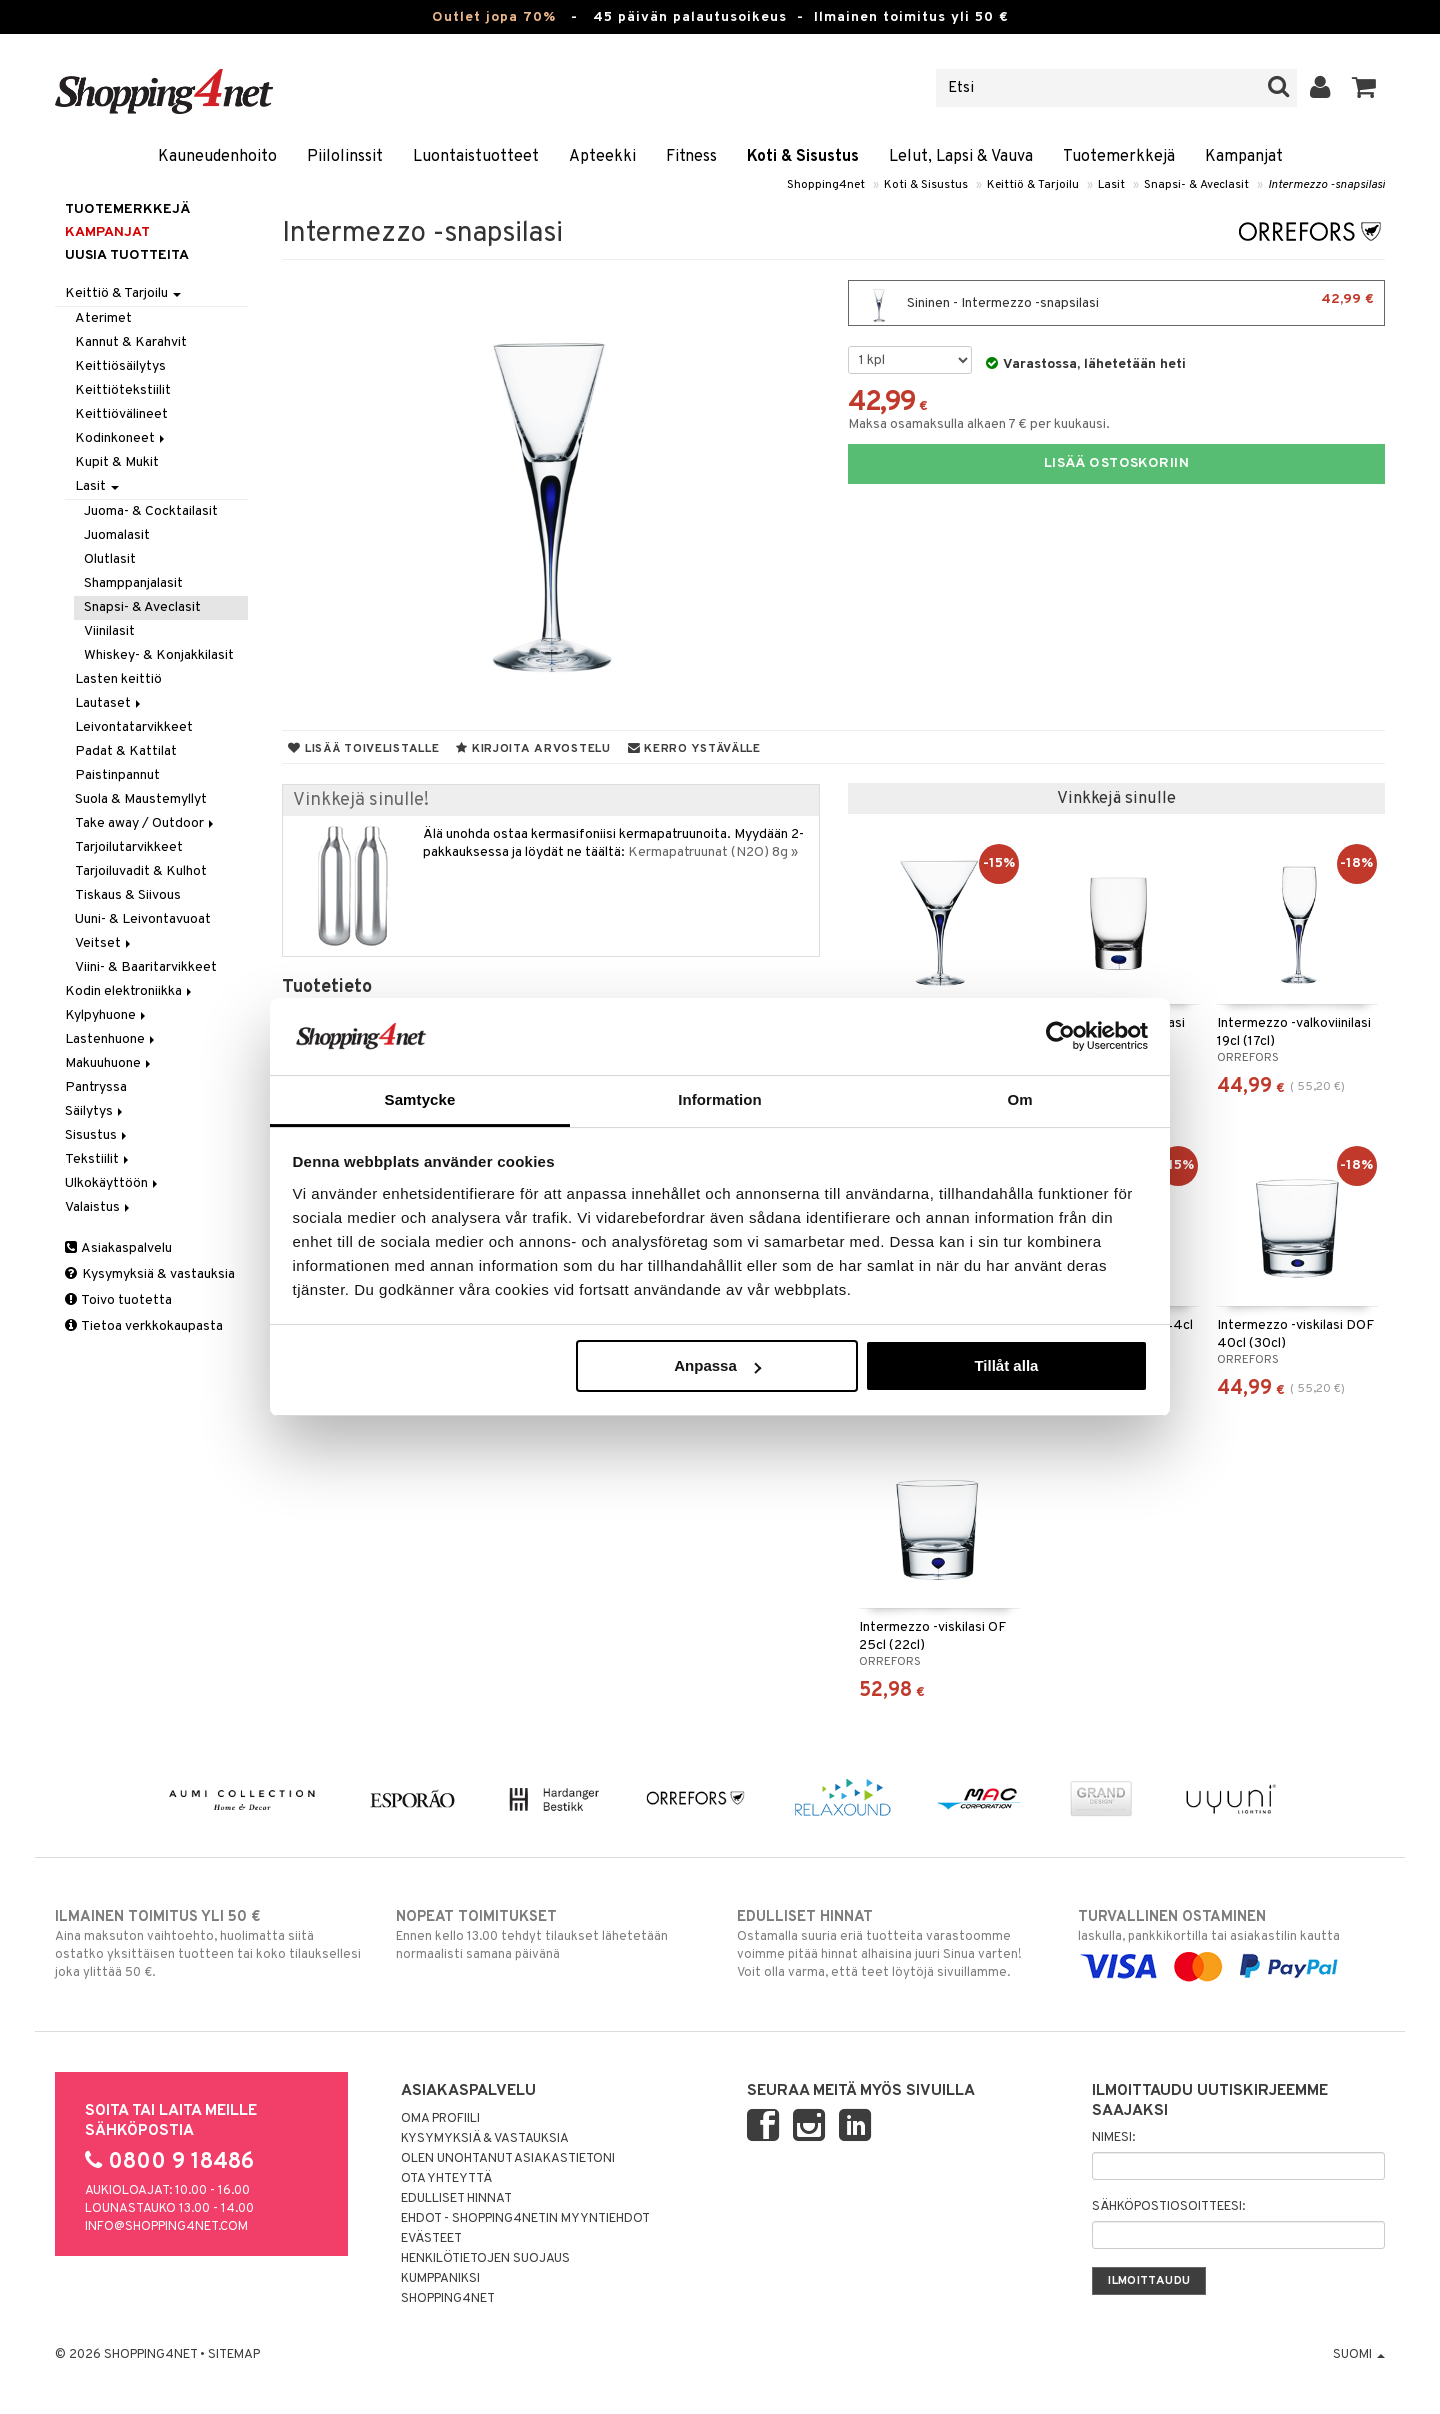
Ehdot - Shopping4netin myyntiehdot (525, 2219)
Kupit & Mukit (117, 462)
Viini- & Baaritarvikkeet (146, 967)
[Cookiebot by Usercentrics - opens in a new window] (1060, 1036)
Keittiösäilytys (120, 366)
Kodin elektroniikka (130, 991)
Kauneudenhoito (217, 157)
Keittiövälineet (121, 414)
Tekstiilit (98, 1159)
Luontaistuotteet (476, 157)
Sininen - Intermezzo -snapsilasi (1116, 303)
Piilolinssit (345, 157)
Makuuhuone (109, 1063)
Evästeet (431, 2239)
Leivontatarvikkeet (134, 727)
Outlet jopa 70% (494, 17)
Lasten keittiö (118, 679)
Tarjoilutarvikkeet (129, 847)
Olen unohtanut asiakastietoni (508, 2159)
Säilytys (95, 1111)
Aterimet (103, 318)
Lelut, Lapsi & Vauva (961, 157)
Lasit (1111, 185)
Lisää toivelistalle (363, 749)
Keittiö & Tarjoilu (1033, 185)
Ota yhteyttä (446, 2179)
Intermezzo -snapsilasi (1326, 185)
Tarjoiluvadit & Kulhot (141, 871)
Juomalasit (117, 535)
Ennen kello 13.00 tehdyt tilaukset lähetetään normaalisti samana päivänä (549, 1935)
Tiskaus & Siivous (128, 895)
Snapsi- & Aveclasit (1196, 185)
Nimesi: (1113, 2138)
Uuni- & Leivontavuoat (143, 919)
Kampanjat (1244, 157)
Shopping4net (826, 185)
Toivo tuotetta (118, 1300)
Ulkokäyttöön (113, 1183)
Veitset (104, 943)
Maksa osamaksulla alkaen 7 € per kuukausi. (979, 424)
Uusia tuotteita (127, 255)
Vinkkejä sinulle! (361, 800)
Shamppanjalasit (133, 583)
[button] (1364, 88)
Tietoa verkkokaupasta (144, 1326)
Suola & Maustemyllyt (141, 799)
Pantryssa (96, 1087)
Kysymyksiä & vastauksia (150, 1274)
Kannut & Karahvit (131, 342)
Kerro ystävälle (694, 749)
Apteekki (602, 157)
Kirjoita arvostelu (533, 749)
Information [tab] (720, 1099)
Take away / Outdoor (146, 823)
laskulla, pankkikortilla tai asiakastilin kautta (1231, 1942)
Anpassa (717, 1365)
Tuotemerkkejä (1119, 157)
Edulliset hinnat (456, 2199)
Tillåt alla (1006, 1365)
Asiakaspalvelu (118, 1248)
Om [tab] (1019, 1099)
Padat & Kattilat (126, 751)
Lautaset (109, 703)
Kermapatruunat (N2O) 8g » (713, 852)
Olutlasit (110, 559)
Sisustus (97, 1135)
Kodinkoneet (121, 438)
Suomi (1359, 2355)
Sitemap (234, 2355)
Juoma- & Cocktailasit (151, 511)
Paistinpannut (117, 775)
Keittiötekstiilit (123, 390)
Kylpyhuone (107, 1015)
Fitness (691, 157)
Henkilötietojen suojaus (485, 2259)
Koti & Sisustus (803, 157)
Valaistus (99, 1207)
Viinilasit (109, 631)
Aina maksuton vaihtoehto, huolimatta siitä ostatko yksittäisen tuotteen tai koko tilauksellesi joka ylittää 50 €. (208, 1944)
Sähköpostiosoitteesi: (1168, 2207)
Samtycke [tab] (420, 1099)
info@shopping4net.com (166, 2227)
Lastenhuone (111, 1039)
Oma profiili (440, 2119)
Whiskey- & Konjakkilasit (159, 655)
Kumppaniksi (440, 2279)
